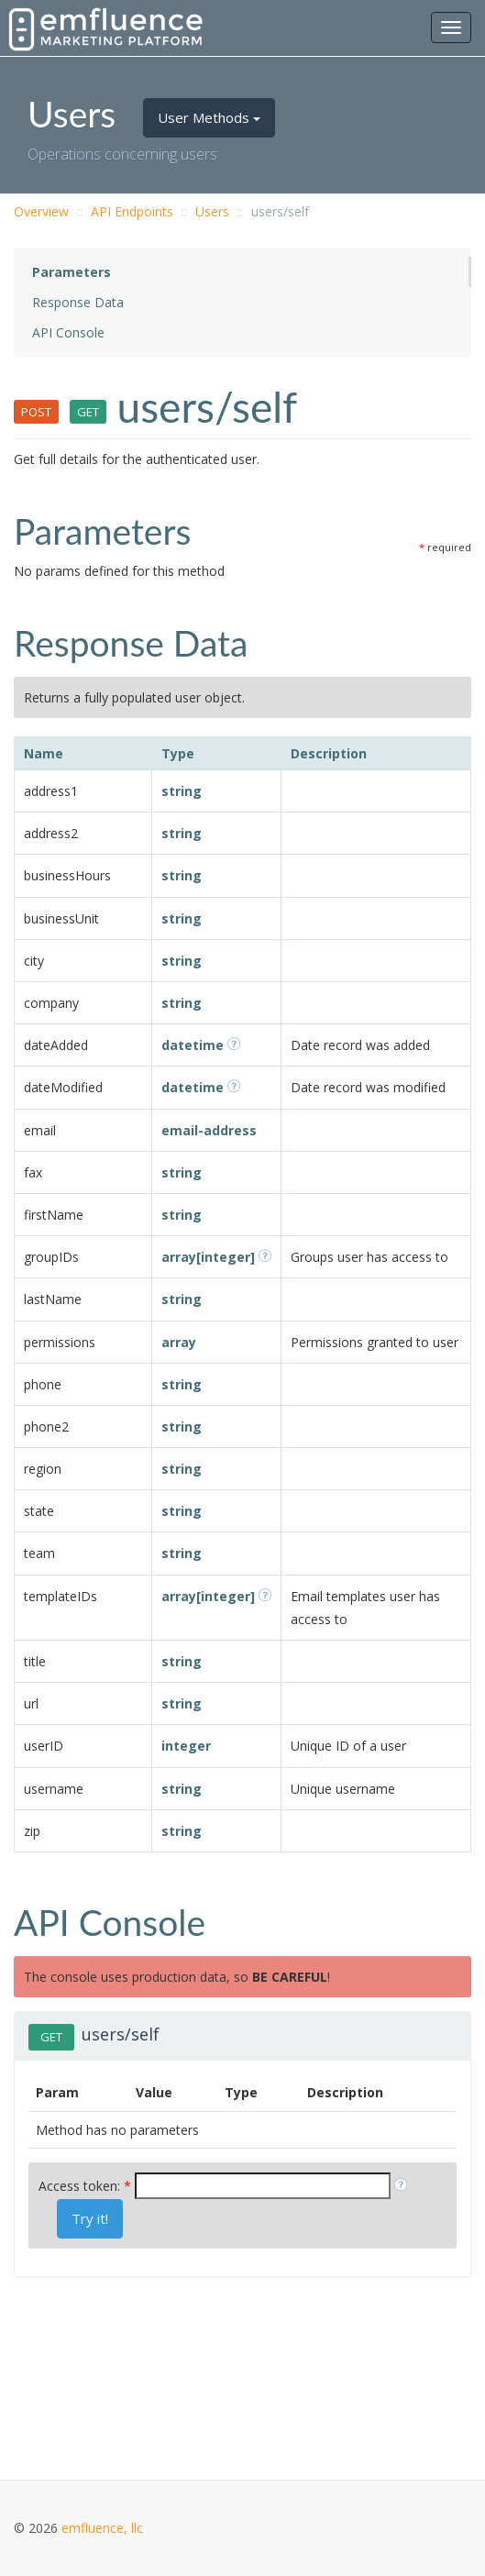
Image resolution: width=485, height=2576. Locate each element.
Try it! (90, 2218)
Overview (41, 211)
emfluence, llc (102, 2528)
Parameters (71, 272)
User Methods (209, 117)
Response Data (78, 302)
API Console (68, 332)
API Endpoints (132, 211)
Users (212, 211)
